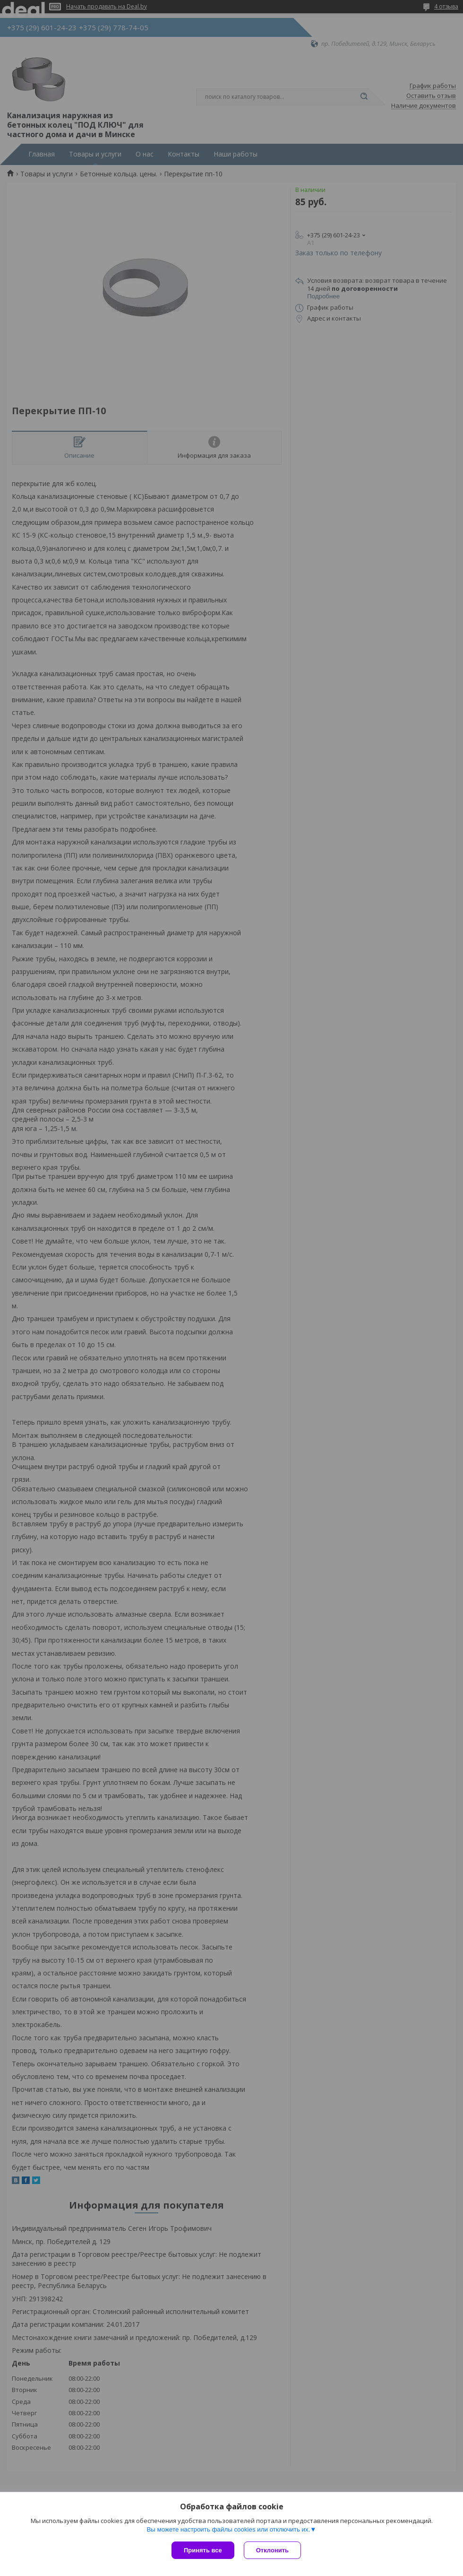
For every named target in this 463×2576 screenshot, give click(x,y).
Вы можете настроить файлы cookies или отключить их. (228, 2529)
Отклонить (272, 2550)
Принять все (203, 2550)
